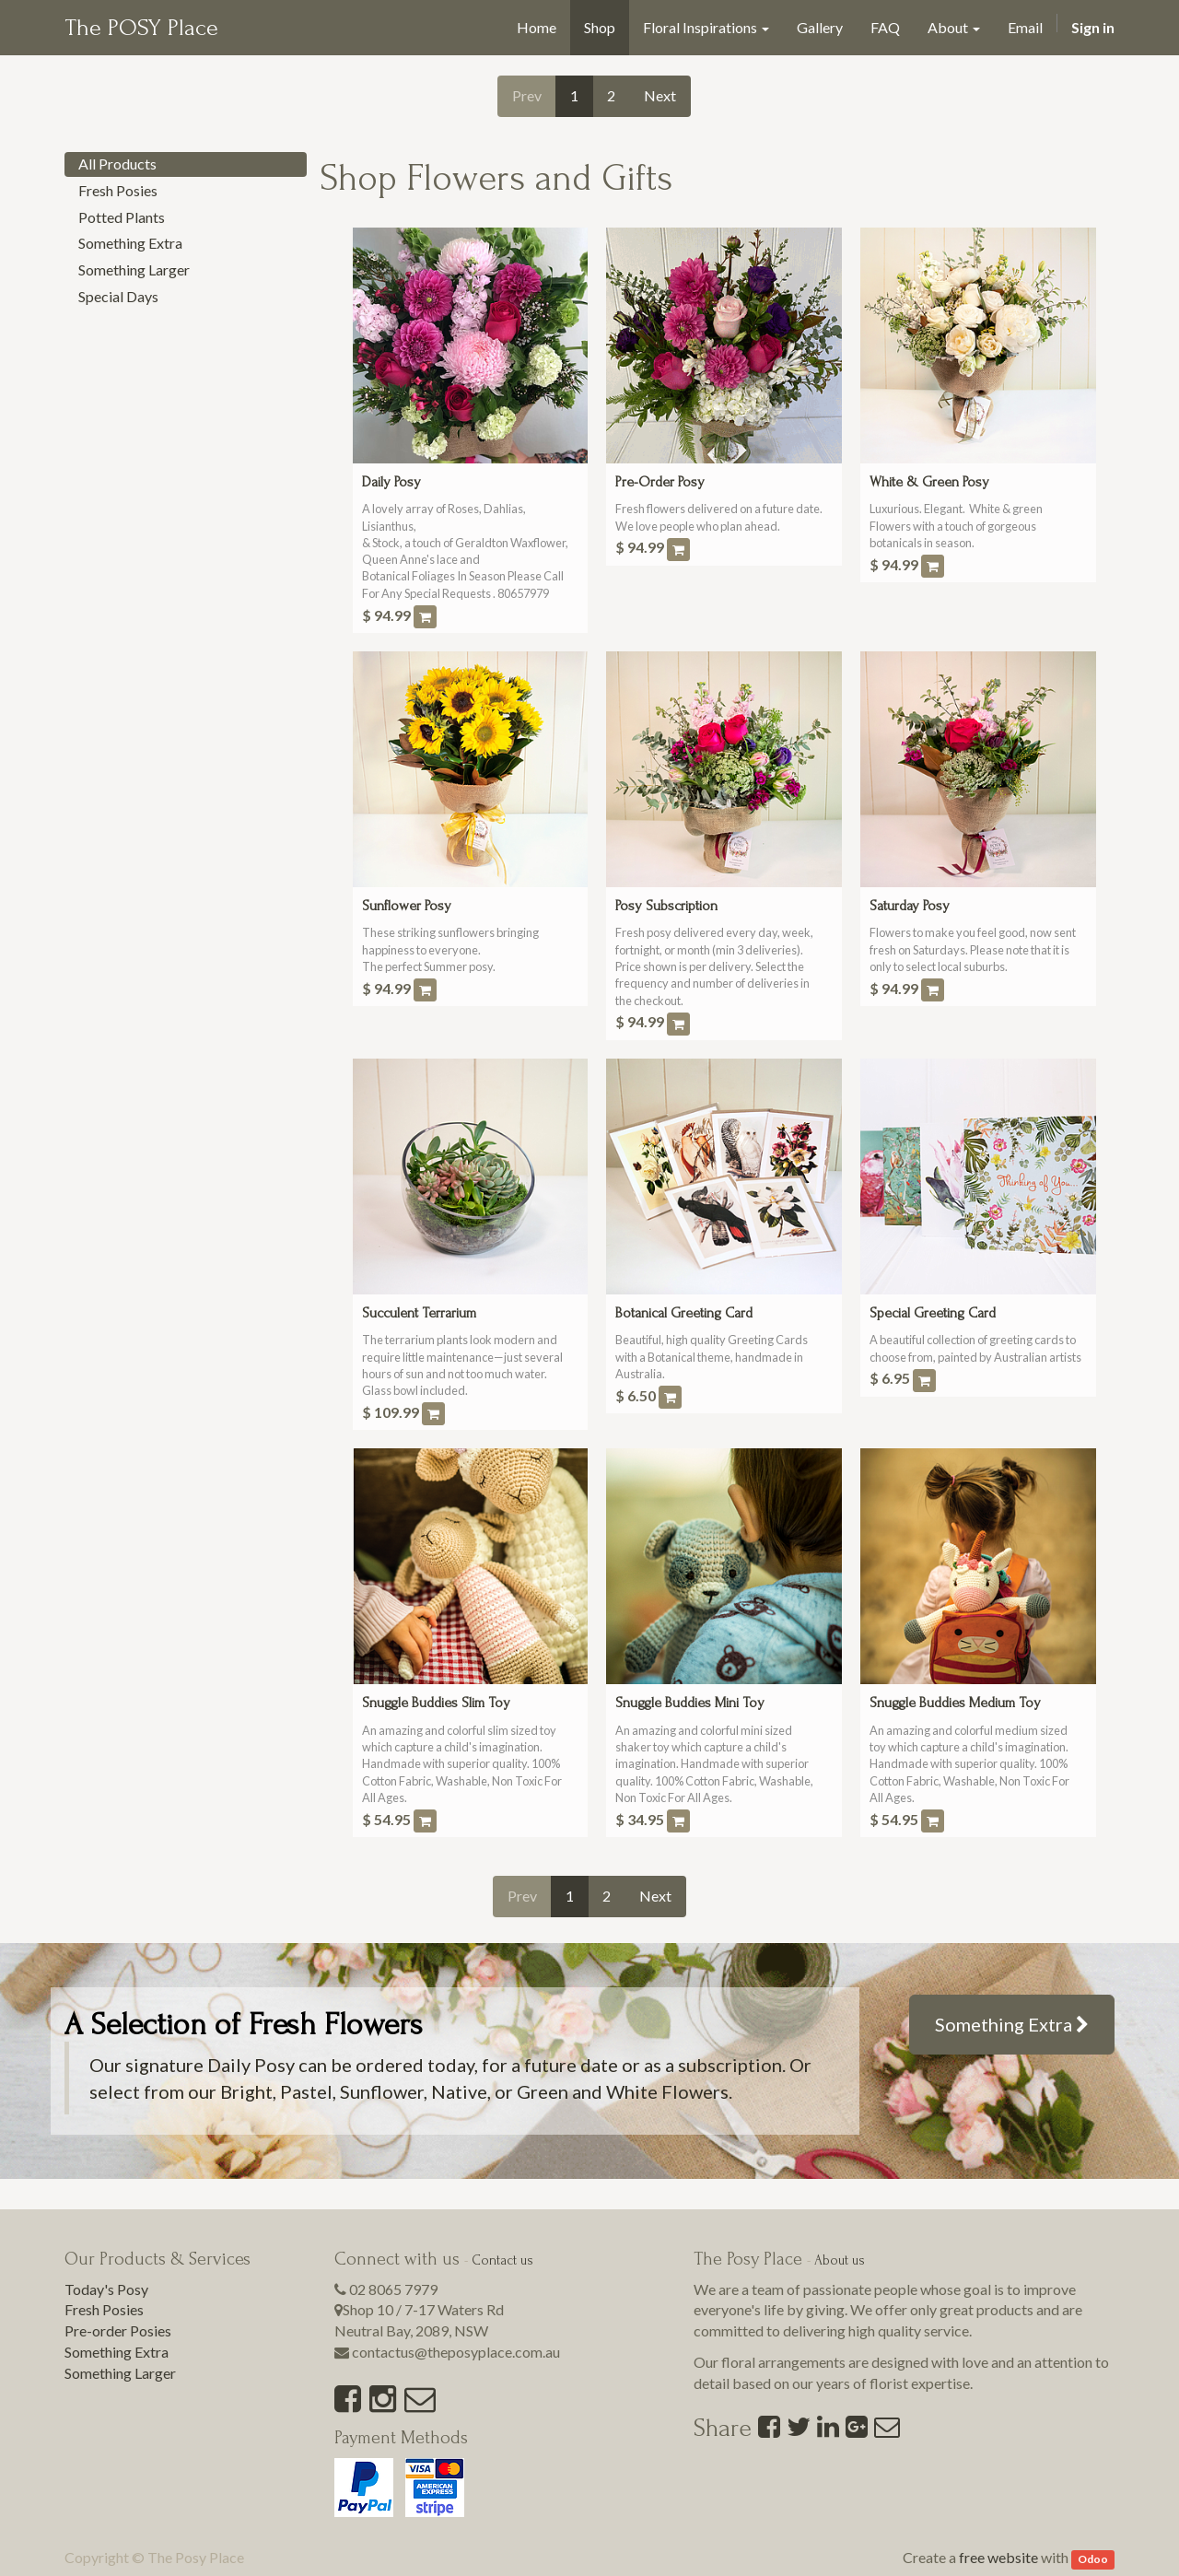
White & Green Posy (929, 482)
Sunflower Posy (406, 905)
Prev (527, 95)
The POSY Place (141, 28)
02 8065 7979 (393, 2289)
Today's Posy (106, 2289)
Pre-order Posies (117, 2330)
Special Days (118, 296)
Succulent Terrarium (419, 1313)
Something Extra (130, 243)
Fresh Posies (118, 190)
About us (839, 2260)
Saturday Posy (910, 905)
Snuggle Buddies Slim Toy (436, 1702)
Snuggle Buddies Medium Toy (955, 1702)
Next (660, 95)
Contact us (502, 2260)
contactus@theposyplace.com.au (456, 2351)
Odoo (1093, 2559)
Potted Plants (121, 217)
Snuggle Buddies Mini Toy (690, 1702)
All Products (117, 163)
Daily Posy (391, 482)
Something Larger (134, 269)
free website (998, 2557)
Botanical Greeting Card (684, 1313)
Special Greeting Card (933, 1313)
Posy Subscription (666, 905)
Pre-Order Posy (660, 482)
